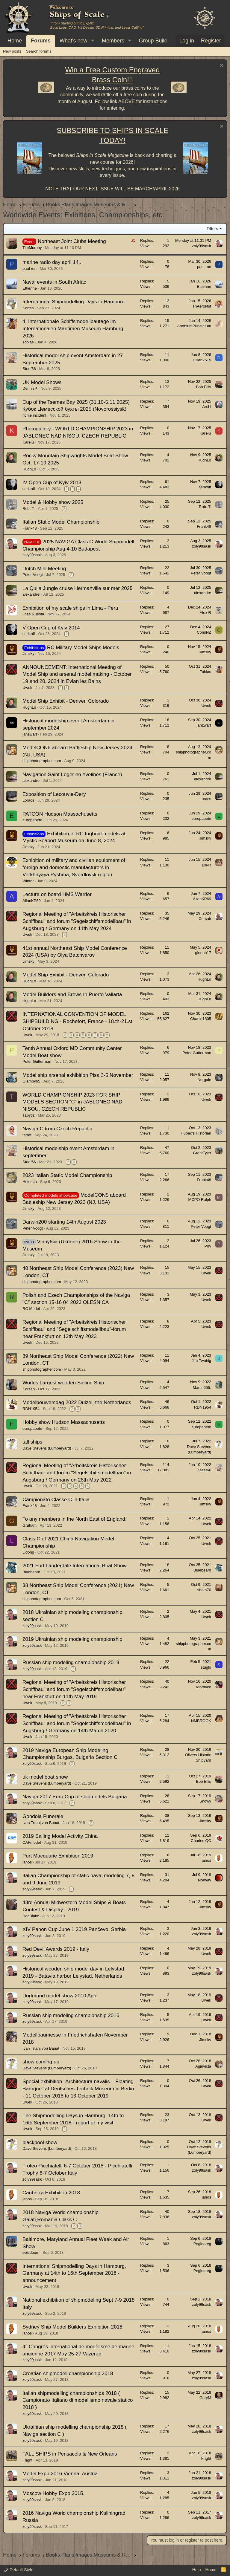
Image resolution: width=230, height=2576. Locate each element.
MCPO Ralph (199, 1199)
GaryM (205, 2397)
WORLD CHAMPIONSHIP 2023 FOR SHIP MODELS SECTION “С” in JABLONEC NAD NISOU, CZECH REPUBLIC (72, 1102)
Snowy (205, 1801)
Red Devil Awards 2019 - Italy (55, 1949)
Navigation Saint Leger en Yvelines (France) (72, 774)
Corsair (205, 918)
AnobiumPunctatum (194, 326)
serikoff (28, 489)
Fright (27, 2460)
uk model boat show (45, 1777)
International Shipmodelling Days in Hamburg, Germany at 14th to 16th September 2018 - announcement (74, 2273)
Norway (204, 1880)
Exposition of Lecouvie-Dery (54, 794)
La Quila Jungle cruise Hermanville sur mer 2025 (77, 588)
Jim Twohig (201, 1360)
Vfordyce (203, 1687)
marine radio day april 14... (52, 262)
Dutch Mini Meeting (44, 568)
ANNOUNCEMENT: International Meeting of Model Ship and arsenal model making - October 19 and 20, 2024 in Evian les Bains (77, 674)
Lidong (28, 1552)
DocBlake (30, 1916)
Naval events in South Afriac (54, 282)
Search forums (39, 51)
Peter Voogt (32, 574)
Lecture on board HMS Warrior (57, 894)
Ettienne (29, 288)
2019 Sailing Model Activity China (60, 1836)
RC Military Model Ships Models (83, 647)
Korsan (28, 1389)
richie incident (34, 415)
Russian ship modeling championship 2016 (70, 2015)
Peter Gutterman (36, 1061)
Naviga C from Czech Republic (57, 1129)
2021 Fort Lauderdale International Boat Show (74, 1565)
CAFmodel (31, 1842)
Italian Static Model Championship (60, 522)
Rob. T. (28, 508)
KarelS (28, 442)
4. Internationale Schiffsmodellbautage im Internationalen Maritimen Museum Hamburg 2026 (72, 329)
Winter (28, 881)
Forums (41, 41)
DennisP (29, 388)
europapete (32, 820)
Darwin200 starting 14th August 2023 (64, 1222)
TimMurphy (32, 247)
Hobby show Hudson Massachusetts (63, 1422)
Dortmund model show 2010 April (59, 1996)
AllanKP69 (31, 900)
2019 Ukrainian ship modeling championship (72, 1639)
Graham (29, 1525)
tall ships (32, 1442)
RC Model (31, 1308)
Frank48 (29, 528)
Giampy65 (31, 1081)
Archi (206, 406)
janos (27, 1862)
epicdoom (30, 2252)
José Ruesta (33, 614)
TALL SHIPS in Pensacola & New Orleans (69, 2454)
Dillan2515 (202, 360)
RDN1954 (31, 1409)
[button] (92, 41)
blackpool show (39, 2142)
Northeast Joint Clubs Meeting (72, 241)
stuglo (206, 1667)
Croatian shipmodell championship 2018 (67, 2373)
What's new (73, 41)
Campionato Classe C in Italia (56, 1499)
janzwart (29, 734)
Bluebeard (31, 1572)
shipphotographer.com (41, 761)
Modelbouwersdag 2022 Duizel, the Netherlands (76, 1402)
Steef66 (29, 368)
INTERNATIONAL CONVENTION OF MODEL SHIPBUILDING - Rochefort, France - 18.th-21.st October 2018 (77, 1021)
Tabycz (28, 1115)
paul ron (29, 268)
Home (14, 41)
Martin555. (202, 1387)
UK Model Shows (41, 382)
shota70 (204, 1590)
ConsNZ (204, 632)
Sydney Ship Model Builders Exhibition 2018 (72, 2327)
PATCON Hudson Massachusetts (59, 814)
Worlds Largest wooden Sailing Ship (63, 1383)
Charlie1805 (200, 1018)
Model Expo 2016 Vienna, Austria (60, 2473)
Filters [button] (212, 228)
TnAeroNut (201, 306)
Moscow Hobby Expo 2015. (53, 2493)
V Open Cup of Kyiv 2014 (51, 628)
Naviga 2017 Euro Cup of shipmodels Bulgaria (74, 1797)
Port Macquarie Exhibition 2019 (57, 1856)
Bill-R (206, 865)
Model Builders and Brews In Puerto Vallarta (72, 994)
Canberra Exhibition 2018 (51, 2193)
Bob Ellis (203, 387)
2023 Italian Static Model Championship (67, 1175)
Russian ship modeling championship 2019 (70, 1662)
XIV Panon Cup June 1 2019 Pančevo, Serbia (74, 1929)
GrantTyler (202, 1153)
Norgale (204, 1079)
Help (196, 2569)
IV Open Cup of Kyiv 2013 (51, 482)
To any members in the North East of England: (74, 1519)
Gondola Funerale (42, 1816)
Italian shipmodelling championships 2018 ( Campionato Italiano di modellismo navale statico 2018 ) (77, 2400)
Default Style (18, 2569)
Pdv (208, 1246)
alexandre (31, 594)
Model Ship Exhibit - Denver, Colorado (65, 701)
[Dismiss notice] (220, 66)
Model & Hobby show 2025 (52, 502)
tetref (26, 1135)
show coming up (40, 2062)
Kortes (28, 308)
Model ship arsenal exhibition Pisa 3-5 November (77, 1075)
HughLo (29, 469)
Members (113, 41)
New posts (12, 51)
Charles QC (201, 1840)
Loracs (28, 800)
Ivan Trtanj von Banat (40, 1822)
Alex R (205, 612)
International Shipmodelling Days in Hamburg (73, 302)
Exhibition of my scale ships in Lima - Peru (70, 608)
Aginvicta (203, 2066)
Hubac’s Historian (196, 1133)
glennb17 (203, 952)
